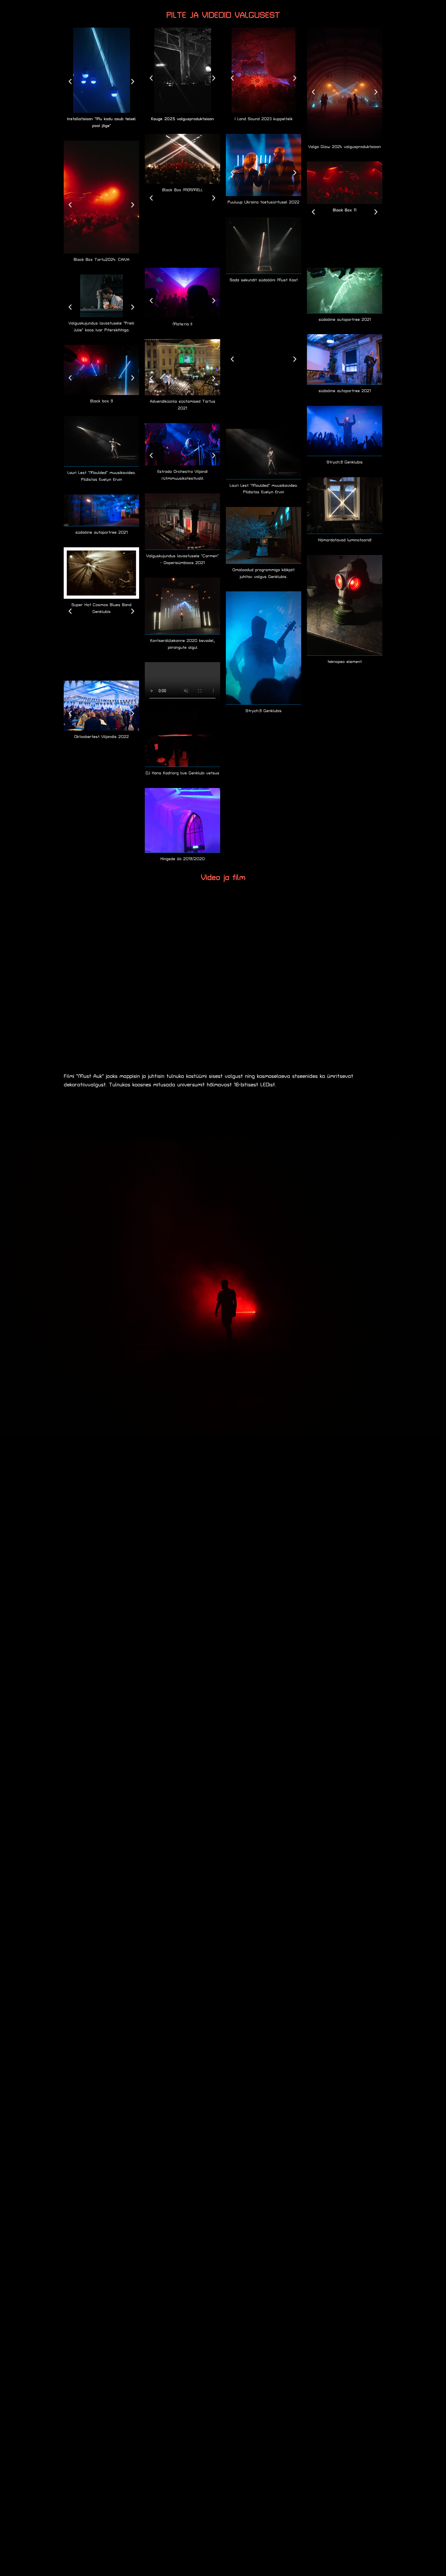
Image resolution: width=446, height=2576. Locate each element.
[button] (70, 81)
